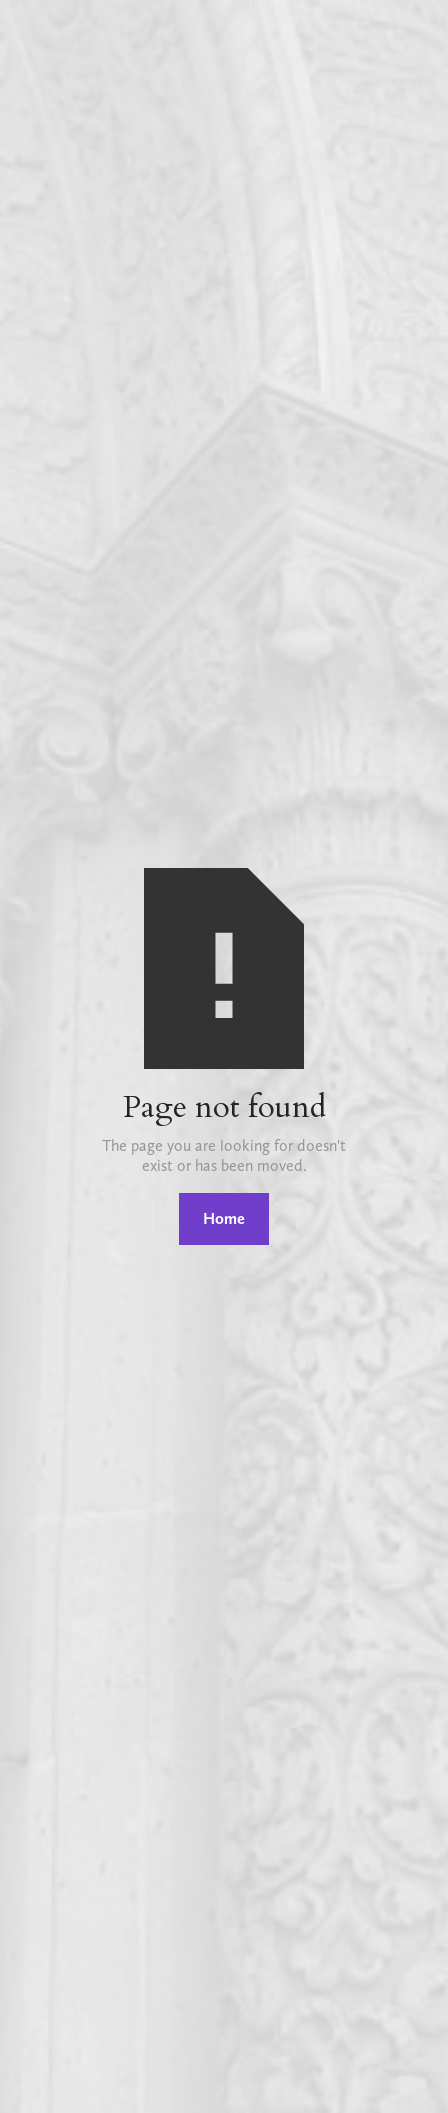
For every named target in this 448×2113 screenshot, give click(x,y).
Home (224, 1218)
